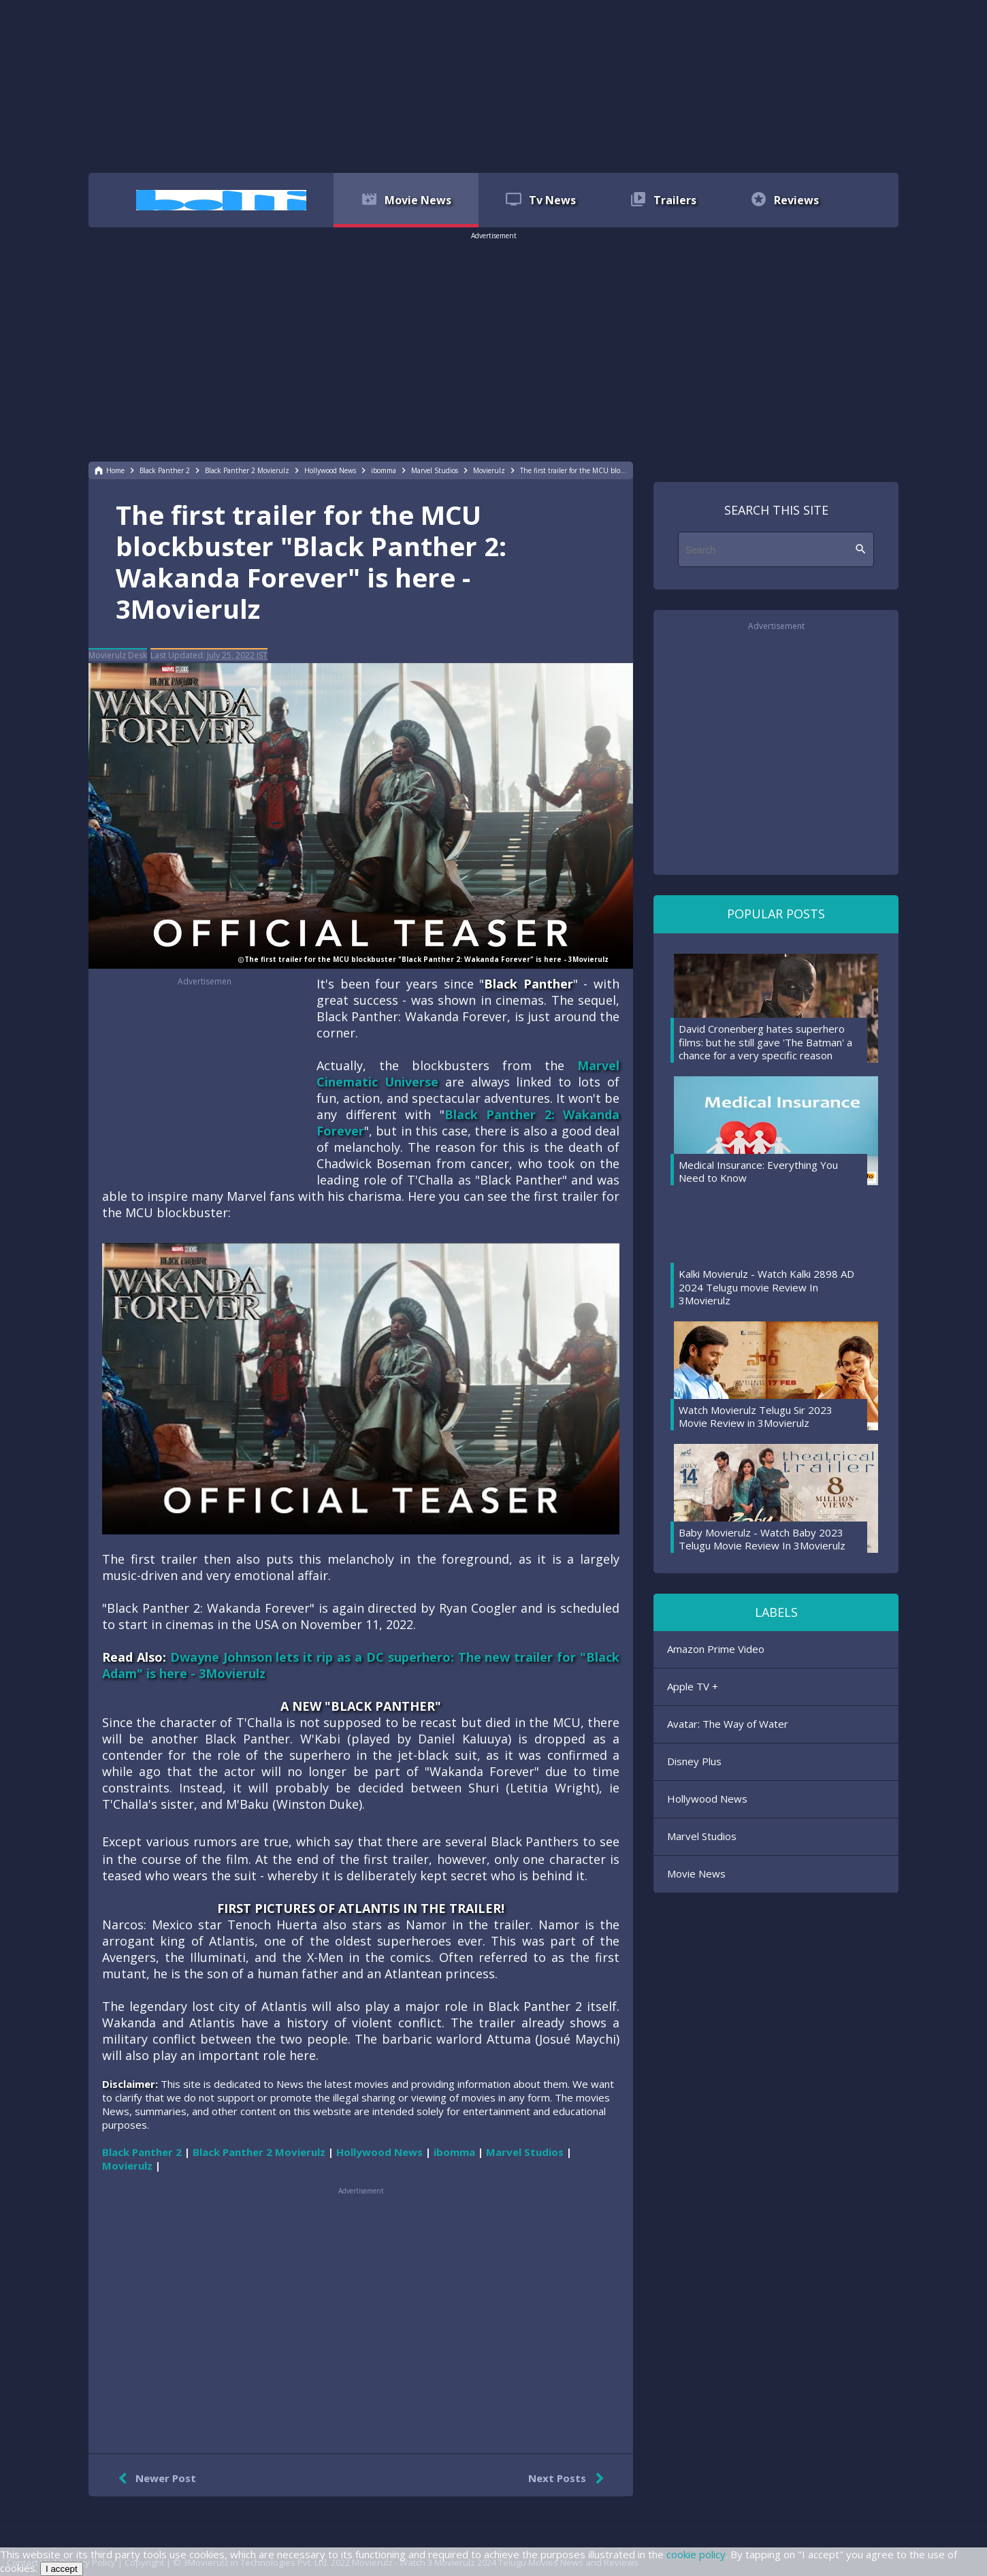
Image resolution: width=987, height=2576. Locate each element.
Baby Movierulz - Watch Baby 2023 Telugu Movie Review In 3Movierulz (762, 1539)
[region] (493, 85)
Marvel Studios (702, 1836)
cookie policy (696, 2554)
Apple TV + (692, 1686)
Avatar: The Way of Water (727, 1723)
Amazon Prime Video (715, 1649)
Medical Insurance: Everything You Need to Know (758, 1171)
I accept (62, 2569)
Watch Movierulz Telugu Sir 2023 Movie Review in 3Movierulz (755, 1416)
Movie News (696, 1873)
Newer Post (154, 2478)
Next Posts (568, 2478)
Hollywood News (707, 1798)
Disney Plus (694, 1761)
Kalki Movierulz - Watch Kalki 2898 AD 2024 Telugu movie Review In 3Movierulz (766, 1287)
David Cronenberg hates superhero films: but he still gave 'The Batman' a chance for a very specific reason (765, 1042)
